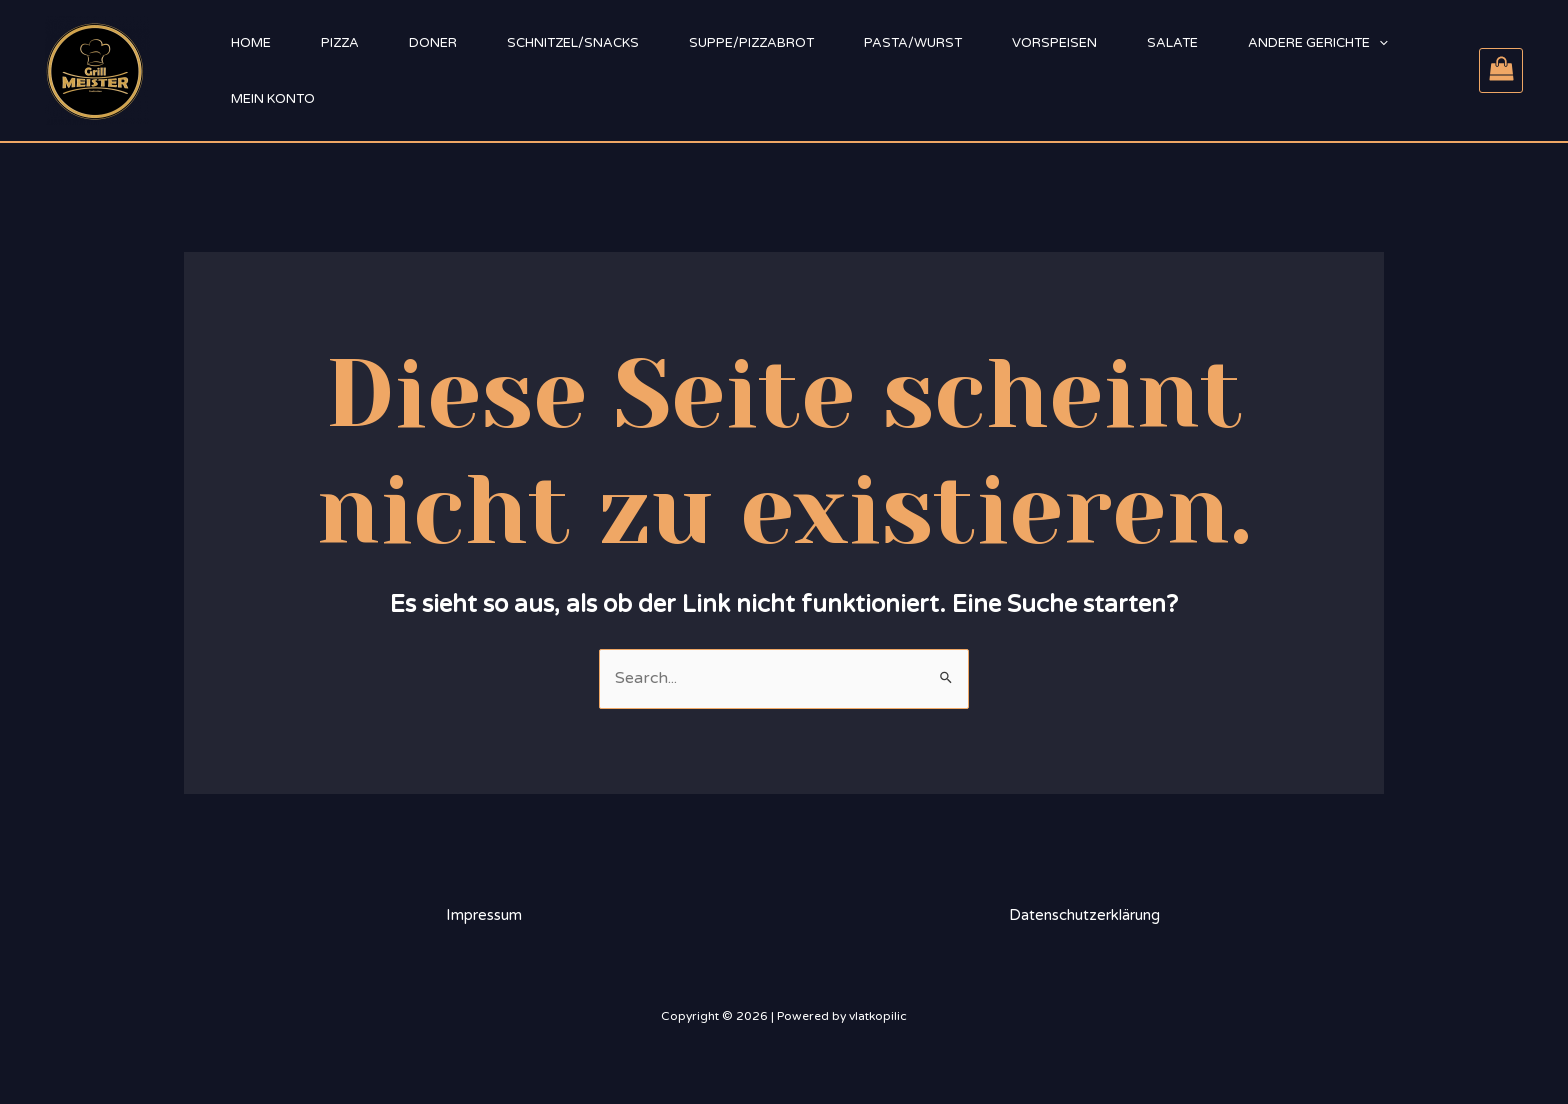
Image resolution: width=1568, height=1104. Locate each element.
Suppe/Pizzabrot (751, 43)
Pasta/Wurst (913, 43)
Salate (1172, 43)
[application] (1379, 43)
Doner (433, 43)
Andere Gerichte (1318, 43)
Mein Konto (273, 99)
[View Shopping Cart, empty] (1501, 70)
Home (251, 43)
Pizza (340, 43)
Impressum (484, 915)
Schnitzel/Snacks (573, 43)
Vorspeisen (1054, 43)
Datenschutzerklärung (1084, 915)
